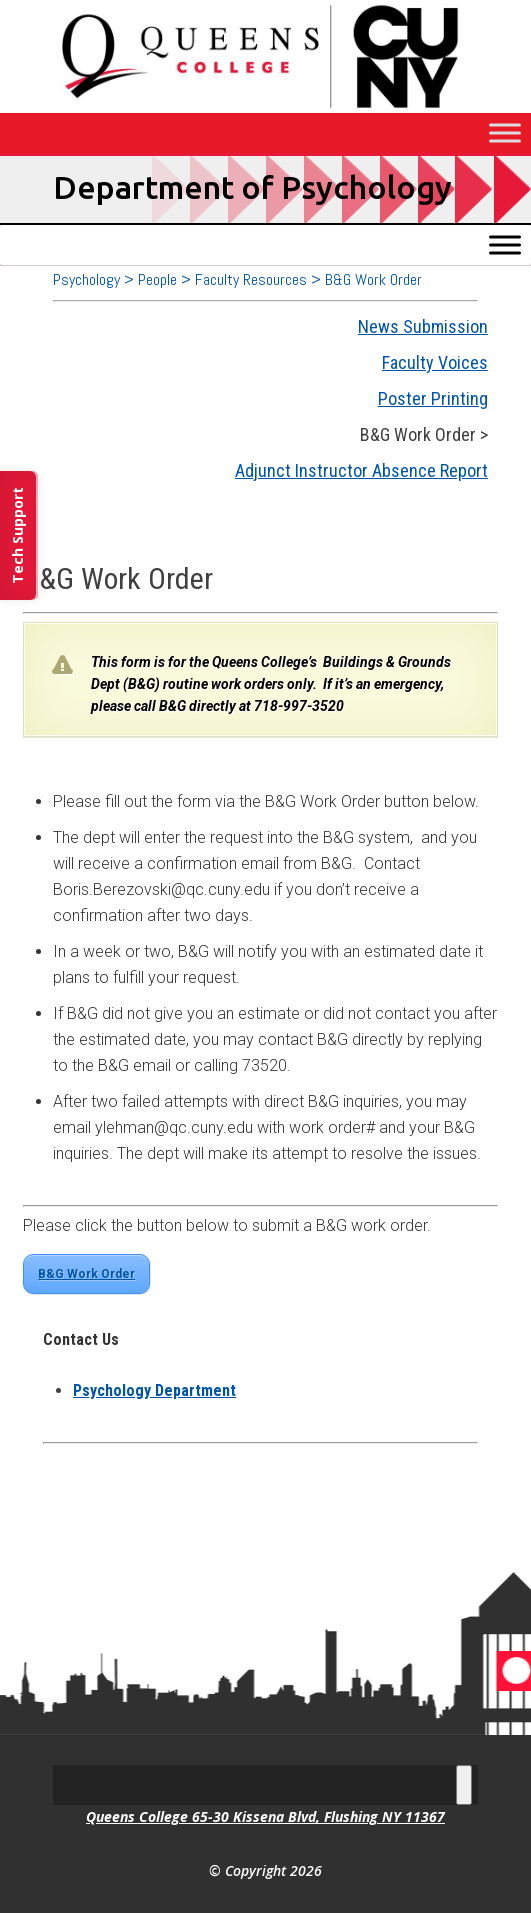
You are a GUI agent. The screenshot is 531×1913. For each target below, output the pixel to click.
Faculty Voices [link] (435, 362)
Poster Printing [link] (433, 398)
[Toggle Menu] (505, 132)
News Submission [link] (423, 326)
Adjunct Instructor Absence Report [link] (361, 470)
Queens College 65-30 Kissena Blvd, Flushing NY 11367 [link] (265, 1816)
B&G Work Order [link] (86, 1274)
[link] (154, 1390)
